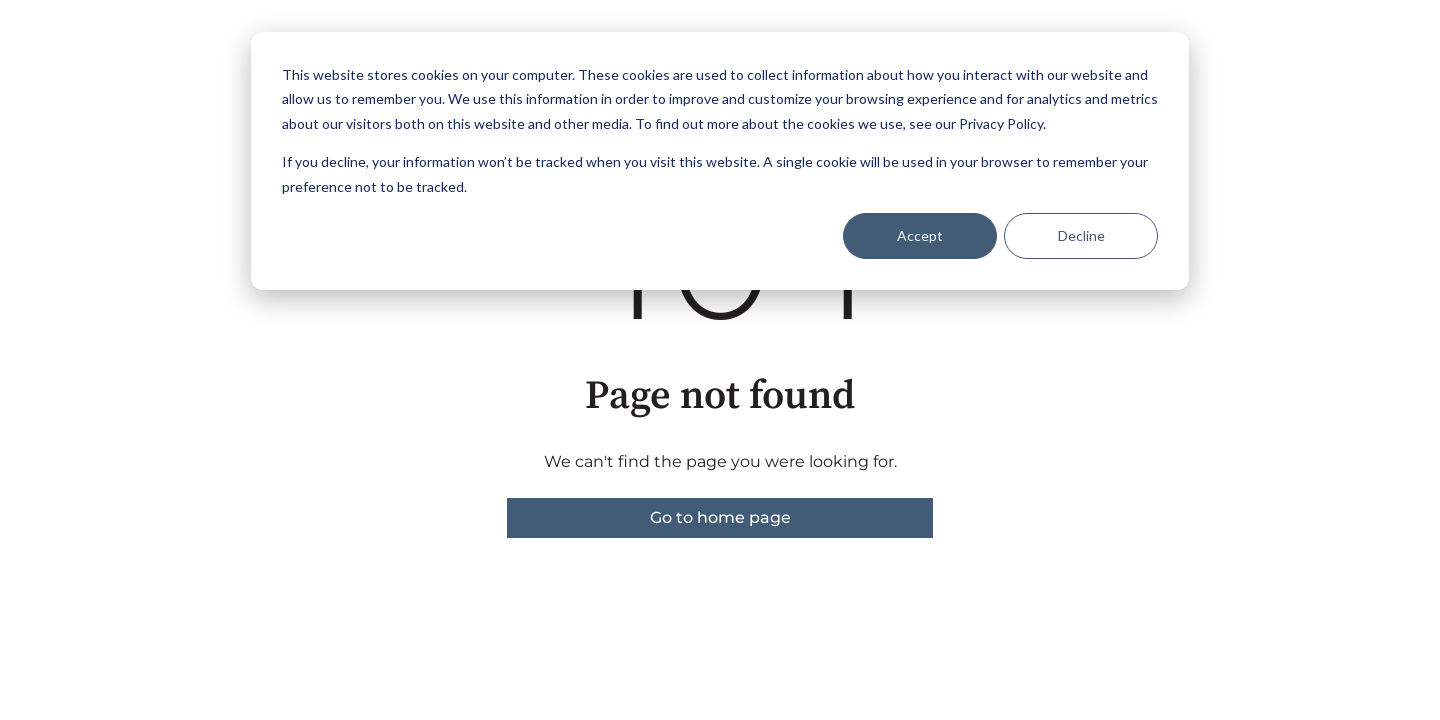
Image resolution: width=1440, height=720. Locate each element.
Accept (920, 235)
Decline (1081, 235)
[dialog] (720, 161)
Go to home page (720, 517)
